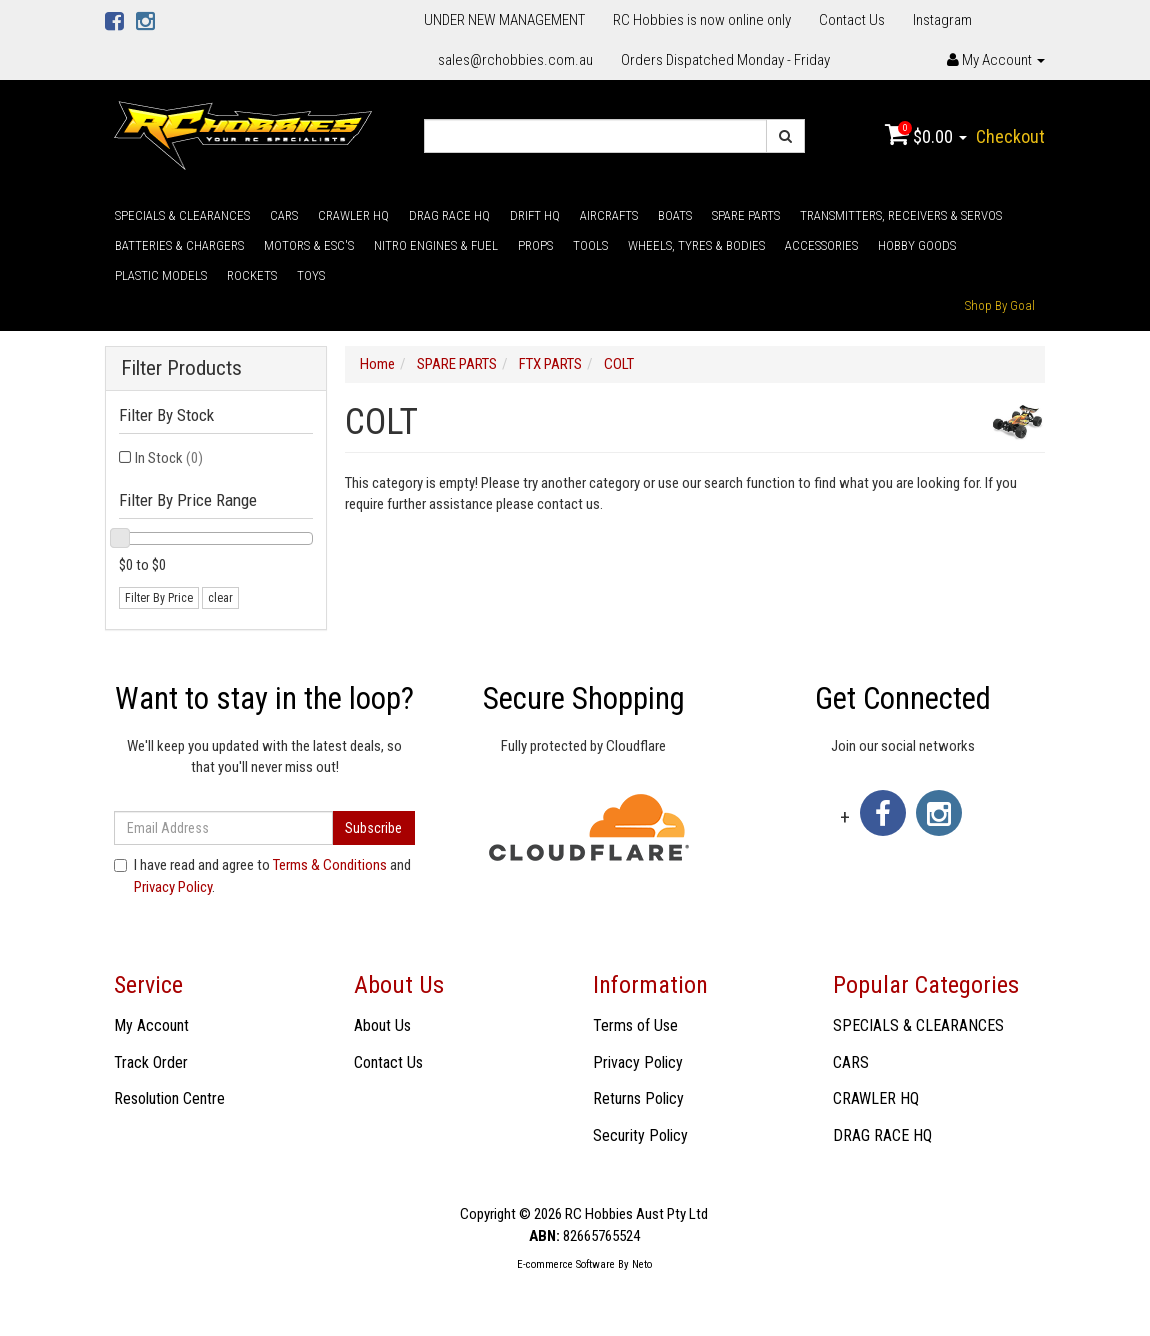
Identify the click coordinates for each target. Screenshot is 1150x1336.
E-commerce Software (566, 1264)
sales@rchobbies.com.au (515, 60)
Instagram (942, 20)
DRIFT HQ (535, 215)
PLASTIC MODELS (161, 275)
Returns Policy (638, 1098)
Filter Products (181, 368)
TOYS (311, 275)
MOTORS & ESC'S (309, 245)
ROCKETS (252, 275)
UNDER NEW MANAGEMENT (504, 20)
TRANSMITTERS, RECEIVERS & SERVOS (901, 215)
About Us (382, 1025)
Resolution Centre (169, 1098)
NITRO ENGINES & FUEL (436, 245)
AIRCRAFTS (609, 215)
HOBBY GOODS (917, 245)
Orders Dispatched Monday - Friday (725, 60)
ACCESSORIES (821, 245)
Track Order (151, 1062)
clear (220, 598)
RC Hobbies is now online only (702, 20)
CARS (284, 215)
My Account (151, 1025)
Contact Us (852, 20)
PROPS (535, 245)
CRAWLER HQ (353, 215)
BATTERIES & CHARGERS (179, 245)
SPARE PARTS (746, 215)
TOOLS (590, 245)
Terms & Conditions (330, 865)
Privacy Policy (173, 887)
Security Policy (640, 1135)
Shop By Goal (1000, 305)
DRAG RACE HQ (449, 215)
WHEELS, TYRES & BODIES (696, 245)
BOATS (675, 215)
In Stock (169, 458)
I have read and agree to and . (262, 875)
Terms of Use (635, 1025)
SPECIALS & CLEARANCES (182, 215)
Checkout (1010, 136)
